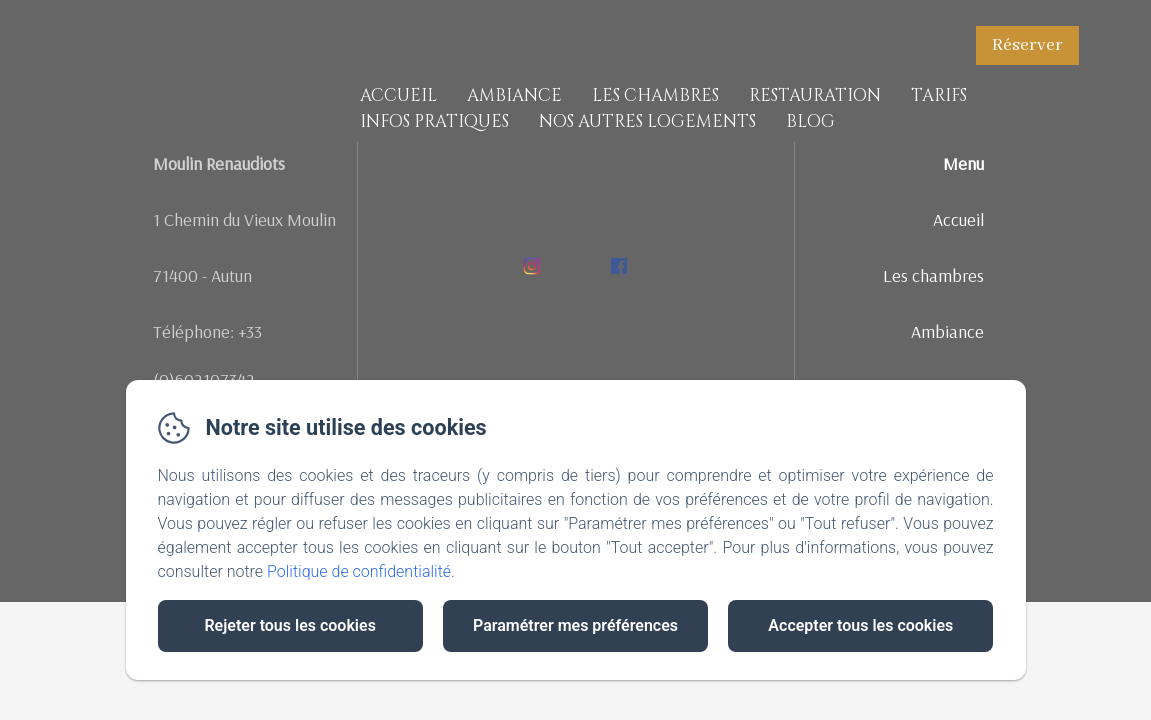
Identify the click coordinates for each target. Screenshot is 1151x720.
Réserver (1027, 45)
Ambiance (514, 95)
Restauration (815, 95)
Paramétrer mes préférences (575, 625)
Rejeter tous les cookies (289, 625)
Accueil (398, 95)
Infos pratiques (434, 121)
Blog (810, 121)
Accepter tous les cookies (860, 625)
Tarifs (939, 95)
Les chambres (655, 95)
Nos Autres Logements (647, 121)
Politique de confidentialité (359, 571)
